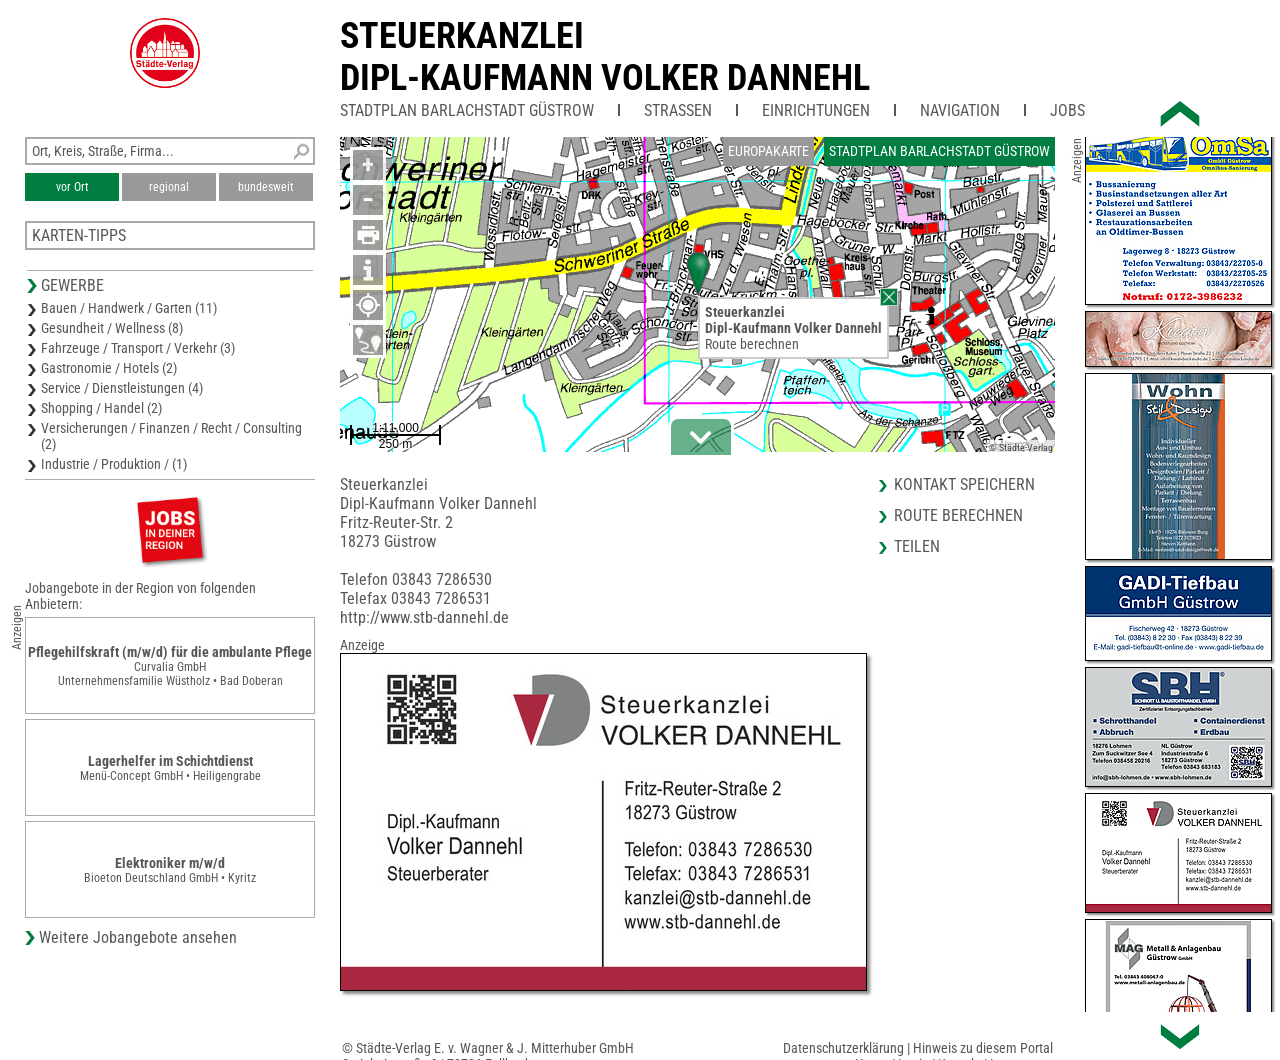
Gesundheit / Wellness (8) (112, 328)
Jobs (1067, 110)
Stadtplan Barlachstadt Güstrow (467, 110)
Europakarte (768, 151)
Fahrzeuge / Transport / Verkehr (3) (138, 348)
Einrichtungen (816, 110)
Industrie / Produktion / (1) (114, 464)
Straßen (678, 110)
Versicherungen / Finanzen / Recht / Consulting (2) (171, 436)
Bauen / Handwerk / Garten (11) (129, 308)
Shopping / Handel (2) (101, 408)
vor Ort (72, 187)
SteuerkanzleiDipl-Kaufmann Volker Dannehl (605, 57)
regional (169, 187)
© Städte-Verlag (1021, 447)
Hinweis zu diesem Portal (983, 1048)
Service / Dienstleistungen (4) (122, 388)
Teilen (917, 546)
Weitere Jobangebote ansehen (138, 937)
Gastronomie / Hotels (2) (109, 368)
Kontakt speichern (964, 484)
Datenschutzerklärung (843, 1048)
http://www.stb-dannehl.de (424, 617)
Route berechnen (752, 344)
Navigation (960, 110)
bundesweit (266, 187)
